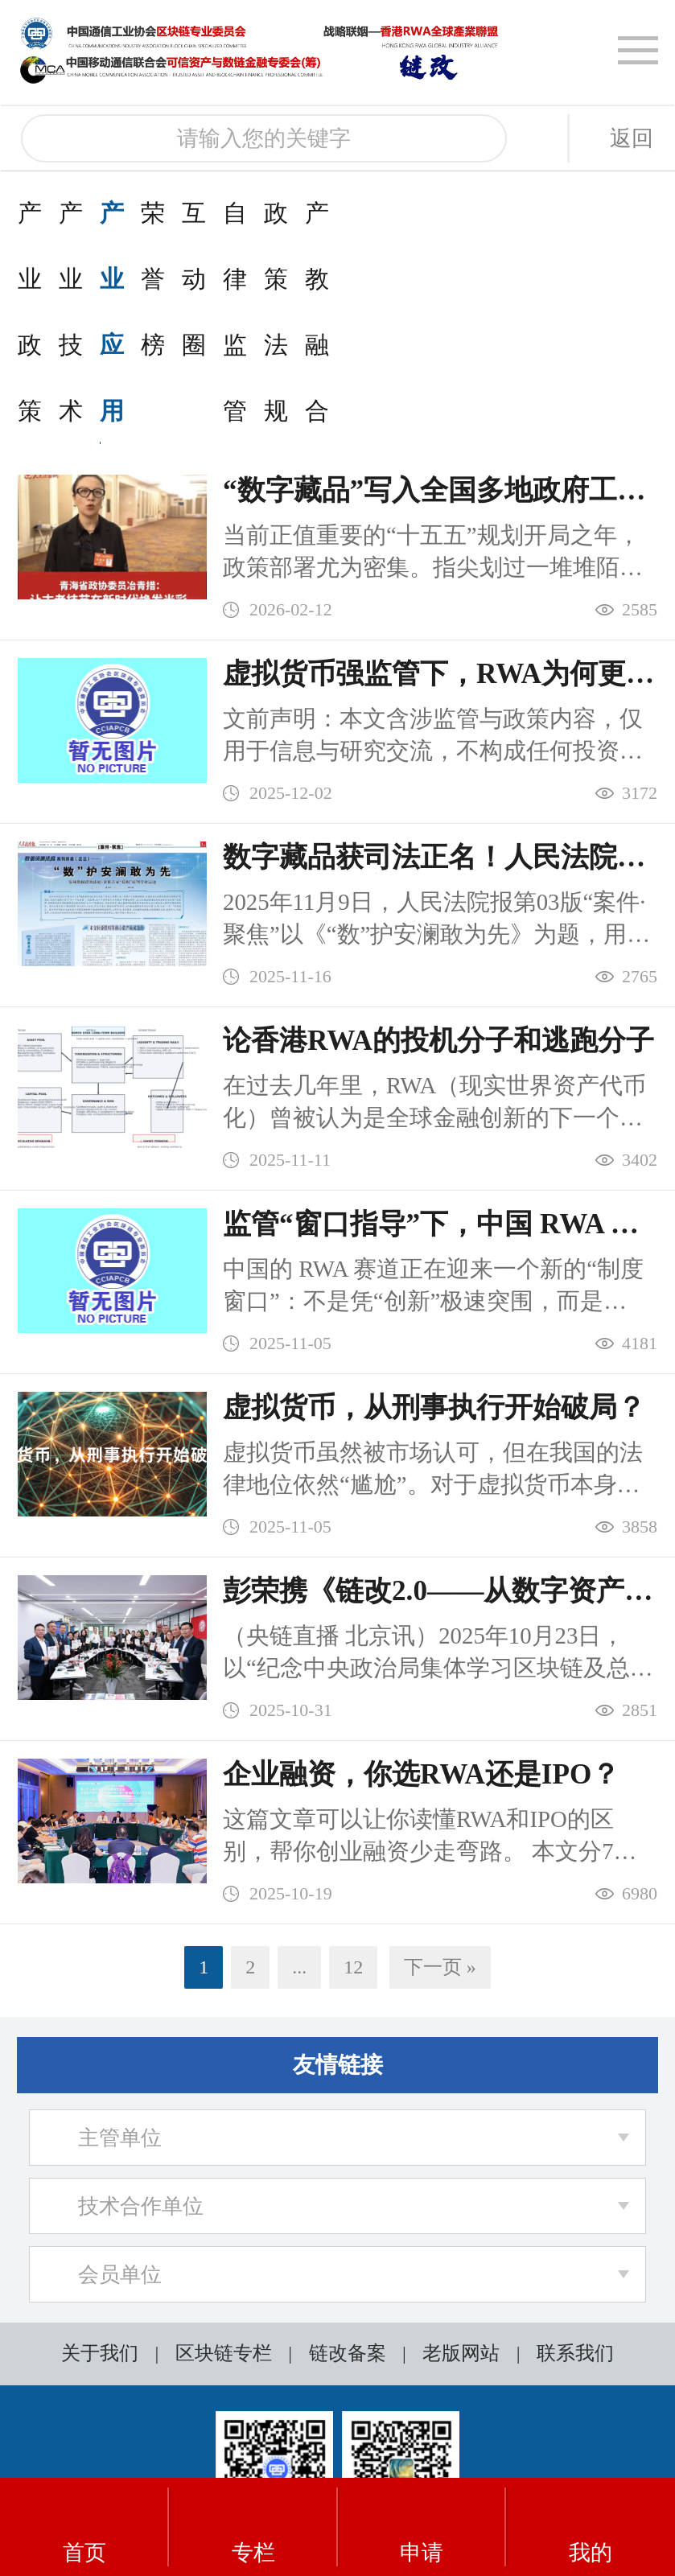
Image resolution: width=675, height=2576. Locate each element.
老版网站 (461, 2155)
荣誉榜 (464, 213)
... (299, 1769)
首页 (84, 2528)
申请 (421, 2528)
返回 (631, 138)
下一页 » (440, 1769)
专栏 (253, 2528)
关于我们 (99, 2155)
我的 (590, 2528)
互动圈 (577, 213)
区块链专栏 (223, 2155)
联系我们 (575, 2155)
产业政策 (66, 213)
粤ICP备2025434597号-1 (308, 2417)
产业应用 (339, 213)
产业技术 (202, 213)
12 (353, 1769)
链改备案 (347, 2155)
